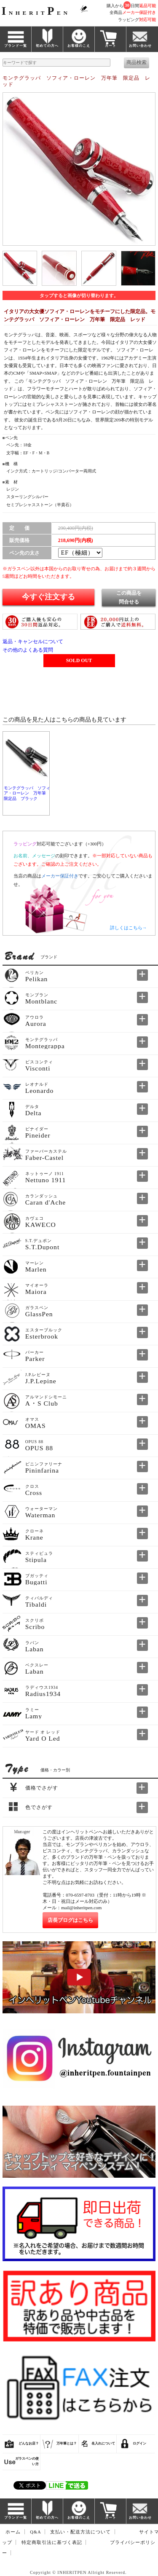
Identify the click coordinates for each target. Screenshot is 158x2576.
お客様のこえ (78, 46)
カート (110, 46)
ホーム (13, 2532)
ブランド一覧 (15, 46)
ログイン (139, 2443)
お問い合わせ (140, 46)
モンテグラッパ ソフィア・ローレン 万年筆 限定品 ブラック (27, 793)
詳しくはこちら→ (128, 927)
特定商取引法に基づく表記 (51, 2542)
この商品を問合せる (129, 597)
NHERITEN (36, 13)
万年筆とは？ (66, 2443)
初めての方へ (47, 46)
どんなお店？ (29, 2443)
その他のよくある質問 (28, 650)
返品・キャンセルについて (33, 641)
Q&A (35, 2532)
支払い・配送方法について (80, 2532)
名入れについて (103, 2443)
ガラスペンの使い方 (27, 2461)
